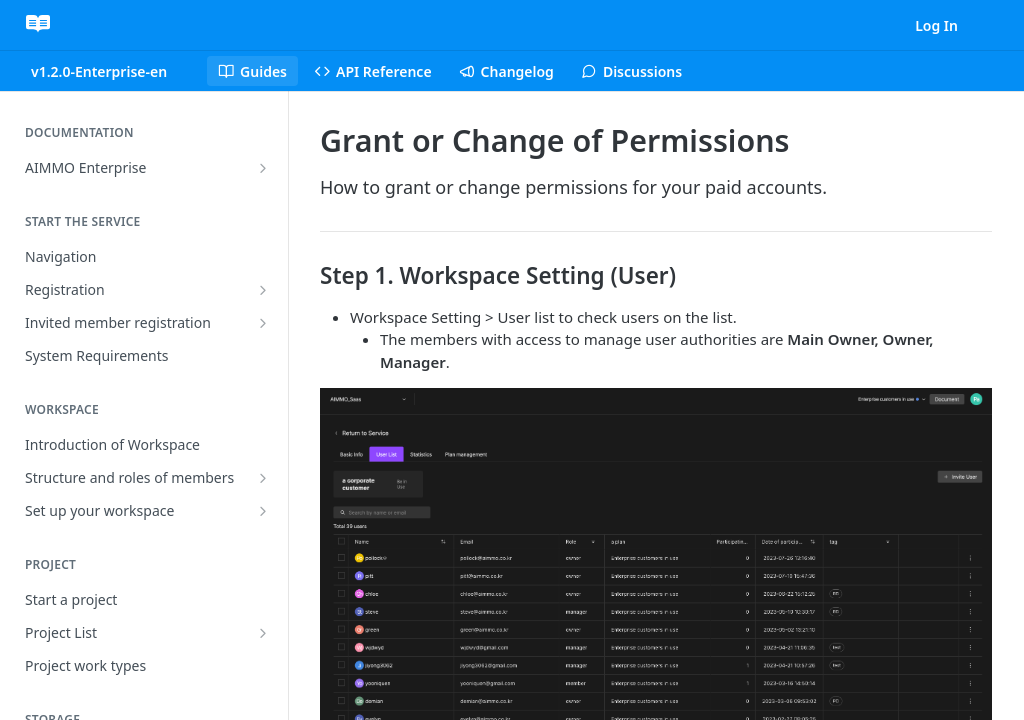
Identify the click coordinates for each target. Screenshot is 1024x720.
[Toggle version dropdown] (111, 71)
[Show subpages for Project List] (263, 633)
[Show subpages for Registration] (263, 290)
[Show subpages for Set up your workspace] (263, 511)
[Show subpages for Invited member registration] (263, 323)
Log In (936, 25)
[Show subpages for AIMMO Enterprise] (263, 168)
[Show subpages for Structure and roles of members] (263, 478)
